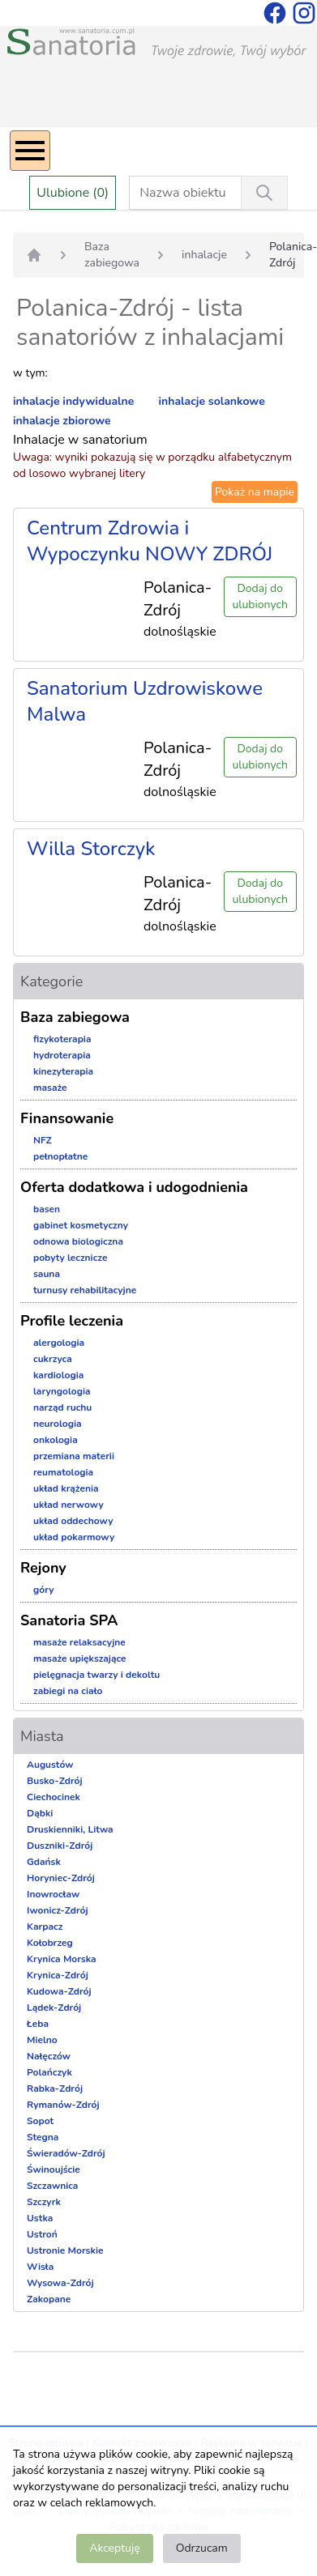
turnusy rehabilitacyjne (84, 1290)
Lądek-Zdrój (54, 2007)
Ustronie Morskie (65, 2250)
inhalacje (204, 254)
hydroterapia (62, 1055)
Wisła (40, 2266)
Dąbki (40, 1813)
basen (46, 1209)
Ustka (40, 2218)
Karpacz (44, 1926)
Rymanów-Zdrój (63, 2104)
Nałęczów (49, 2056)
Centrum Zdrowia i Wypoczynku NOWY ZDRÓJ (149, 541)
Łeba (38, 2023)
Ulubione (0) (72, 193)
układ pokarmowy (73, 1537)
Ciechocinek (53, 1796)
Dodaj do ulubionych (260, 596)
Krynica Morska (61, 1958)
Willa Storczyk (91, 849)
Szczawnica (52, 2185)
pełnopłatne (60, 1156)
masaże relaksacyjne (79, 1642)
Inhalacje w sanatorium (80, 440)
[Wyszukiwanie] (264, 193)
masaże (50, 1087)
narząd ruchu (62, 1407)
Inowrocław (53, 1894)
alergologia (58, 1342)
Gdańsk (44, 1861)
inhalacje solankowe (212, 401)
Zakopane (49, 2299)
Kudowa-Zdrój (59, 1991)
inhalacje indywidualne (73, 401)
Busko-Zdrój (55, 1780)
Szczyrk (44, 2201)
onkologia (55, 1439)
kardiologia (58, 1375)
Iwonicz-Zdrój (57, 1910)
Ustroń (42, 2234)
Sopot (40, 2120)
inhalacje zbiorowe (62, 420)
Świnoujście (53, 2169)
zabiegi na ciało (67, 1690)
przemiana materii (73, 1456)
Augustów (50, 1764)
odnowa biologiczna (78, 1241)
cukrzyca (52, 1358)
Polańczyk (49, 2072)
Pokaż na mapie (254, 492)
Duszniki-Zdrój (59, 1845)
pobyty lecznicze (70, 1257)
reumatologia (63, 1472)
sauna (46, 1273)
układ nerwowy (68, 1504)
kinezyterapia (63, 1071)
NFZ (42, 1140)
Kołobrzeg (50, 1942)
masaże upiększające (79, 1658)
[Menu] (30, 150)
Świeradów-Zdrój (66, 2153)
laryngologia (62, 1391)
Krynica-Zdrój (57, 1975)
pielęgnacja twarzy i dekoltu (96, 1674)
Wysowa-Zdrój (60, 2282)
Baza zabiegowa (111, 254)
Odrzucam (202, 2548)
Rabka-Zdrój (55, 2088)
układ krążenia (66, 1488)
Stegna (42, 2137)
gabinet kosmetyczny (80, 1225)
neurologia (57, 1423)
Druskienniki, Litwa (70, 1829)
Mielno (42, 2039)
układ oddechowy (73, 1520)
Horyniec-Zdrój (61, 1877)
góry (43, 1589)
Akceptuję (114, 2548)
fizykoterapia (62, 1039)
